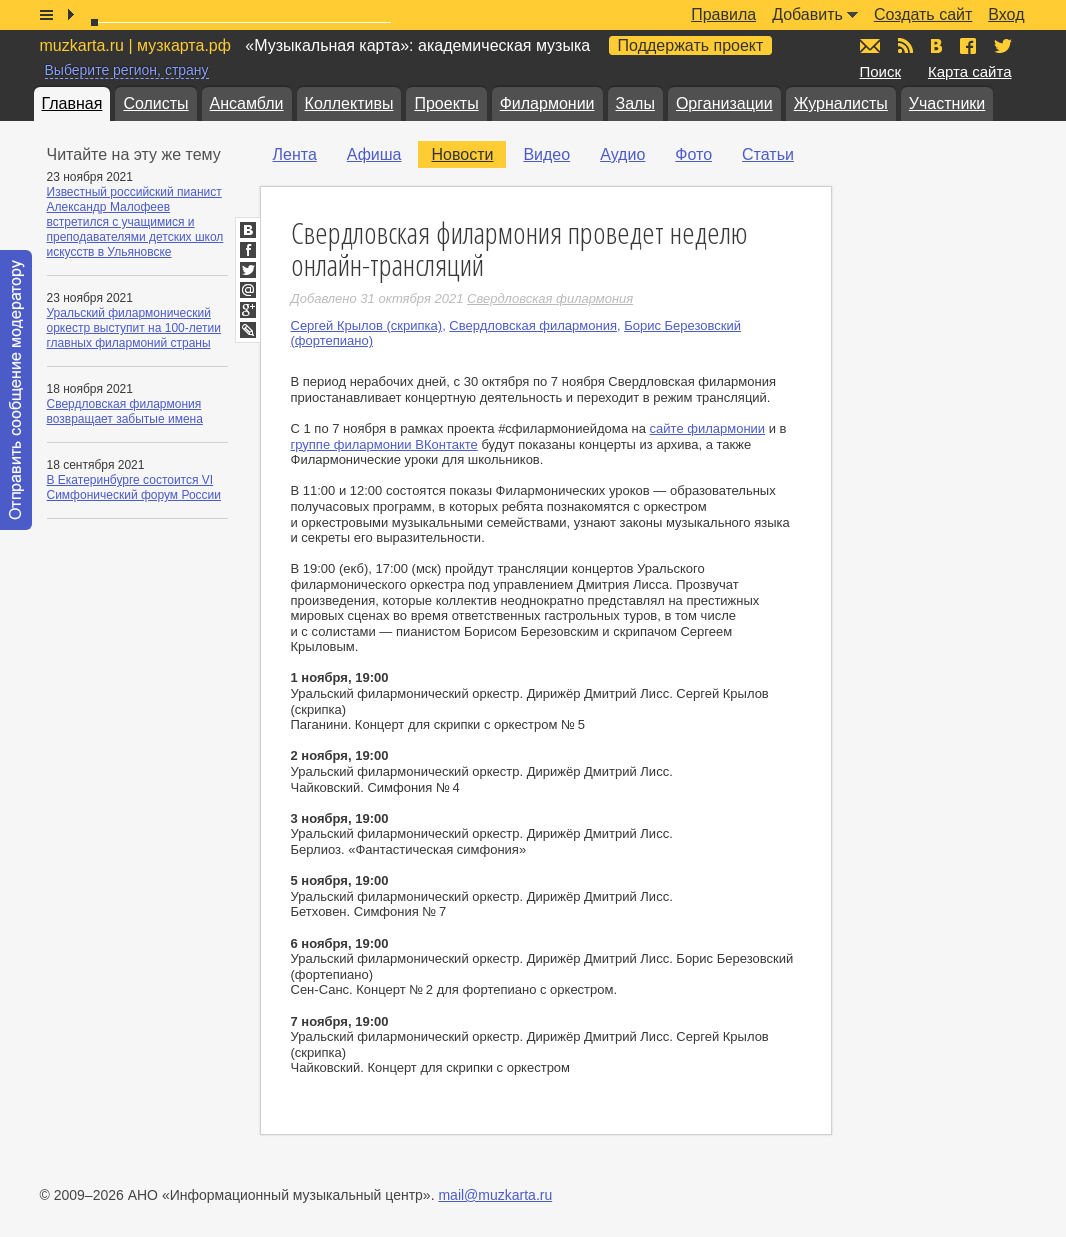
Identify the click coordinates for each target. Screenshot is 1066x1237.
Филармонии (547, 103)
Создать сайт (923, 14)
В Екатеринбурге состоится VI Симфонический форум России (134, 487)
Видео (546, 154)
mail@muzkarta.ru (495, 1195)
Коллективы (349, 103)
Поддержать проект (691, 45)
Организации (724, 103)
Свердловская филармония (533, 325)
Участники (947, 103)
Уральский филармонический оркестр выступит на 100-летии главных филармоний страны (134, 328)
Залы (635, 103)
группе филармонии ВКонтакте (384, 444)
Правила (723, 14)
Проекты (446, 103)
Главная (72, 103)
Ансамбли (247, 103)
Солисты (155, 103)
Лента (295, 154)
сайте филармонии (708, 428)
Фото (693, 154)
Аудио (622, 154)
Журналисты (841, 103)
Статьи (768, 154)
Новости (462, 154)
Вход (1006, 14)
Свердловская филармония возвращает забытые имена (125, 411)
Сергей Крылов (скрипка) (367, 325)
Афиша (374, 154)
